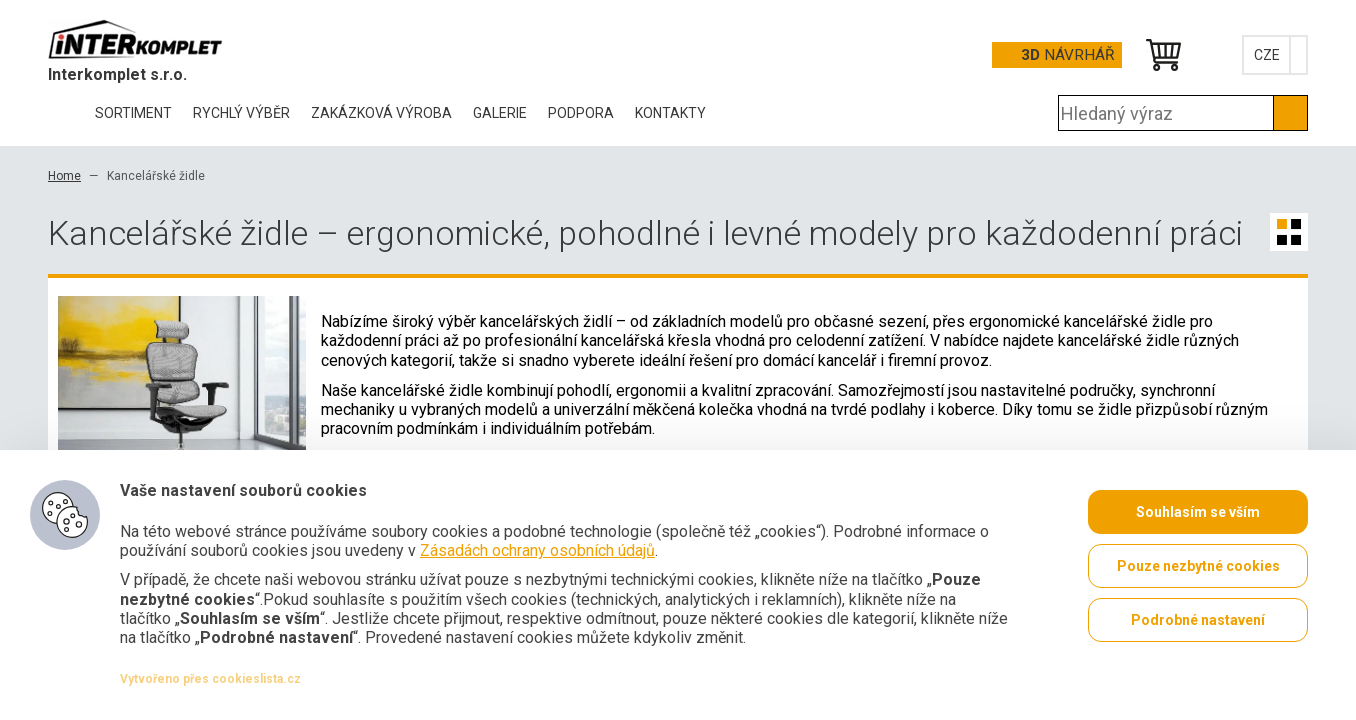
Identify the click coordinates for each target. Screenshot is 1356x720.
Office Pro (148, 39)
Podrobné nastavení (1198, 620)
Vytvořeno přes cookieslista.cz (210, 679)
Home (64, 176)
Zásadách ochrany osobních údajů (537, 550)
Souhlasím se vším (1198, 512)
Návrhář (1067, 55)
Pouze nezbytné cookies (1198, 566)
